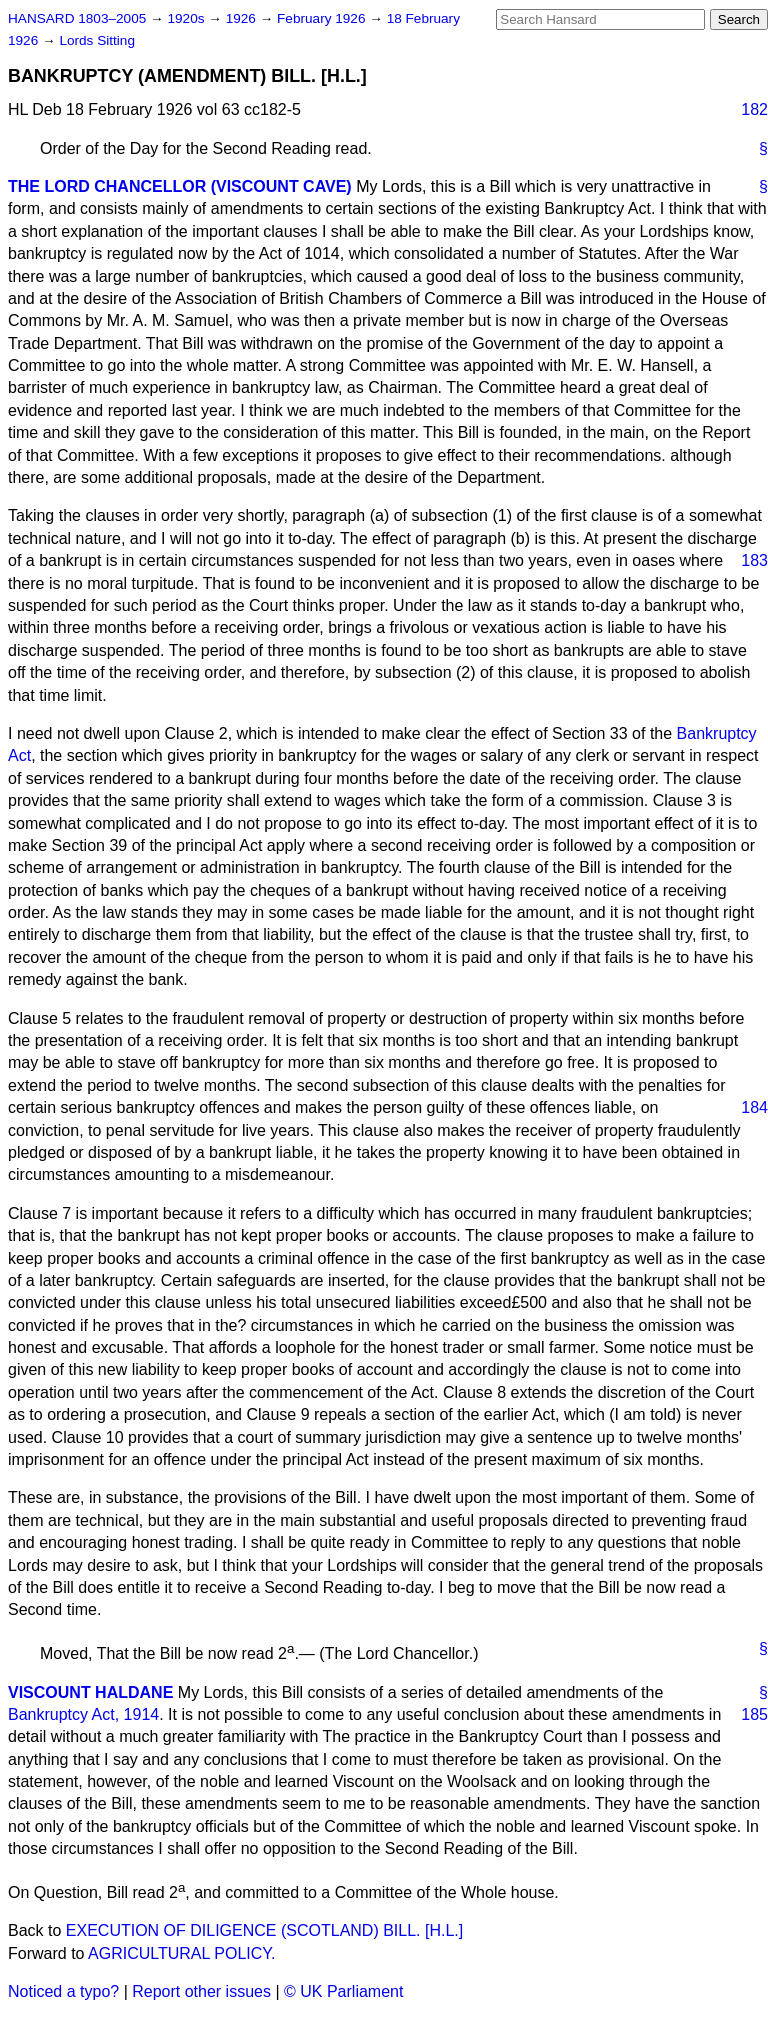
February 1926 (323, 18)
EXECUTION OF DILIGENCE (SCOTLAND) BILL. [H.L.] (264, 1930)
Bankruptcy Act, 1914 (83, 1714)
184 (754, 1107)
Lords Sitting (97, 40)
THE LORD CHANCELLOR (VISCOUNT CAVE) (180, 186)
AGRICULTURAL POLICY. (181, 1953)
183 (754, 560)
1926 (243, 18)
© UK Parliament (343, 1991)
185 (754, 1714)
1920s (187, 18)
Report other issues (201, 1991)
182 (754, 109)
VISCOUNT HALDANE (90, 1692)
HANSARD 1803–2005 (77, 18)
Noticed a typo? (63, 1991)
